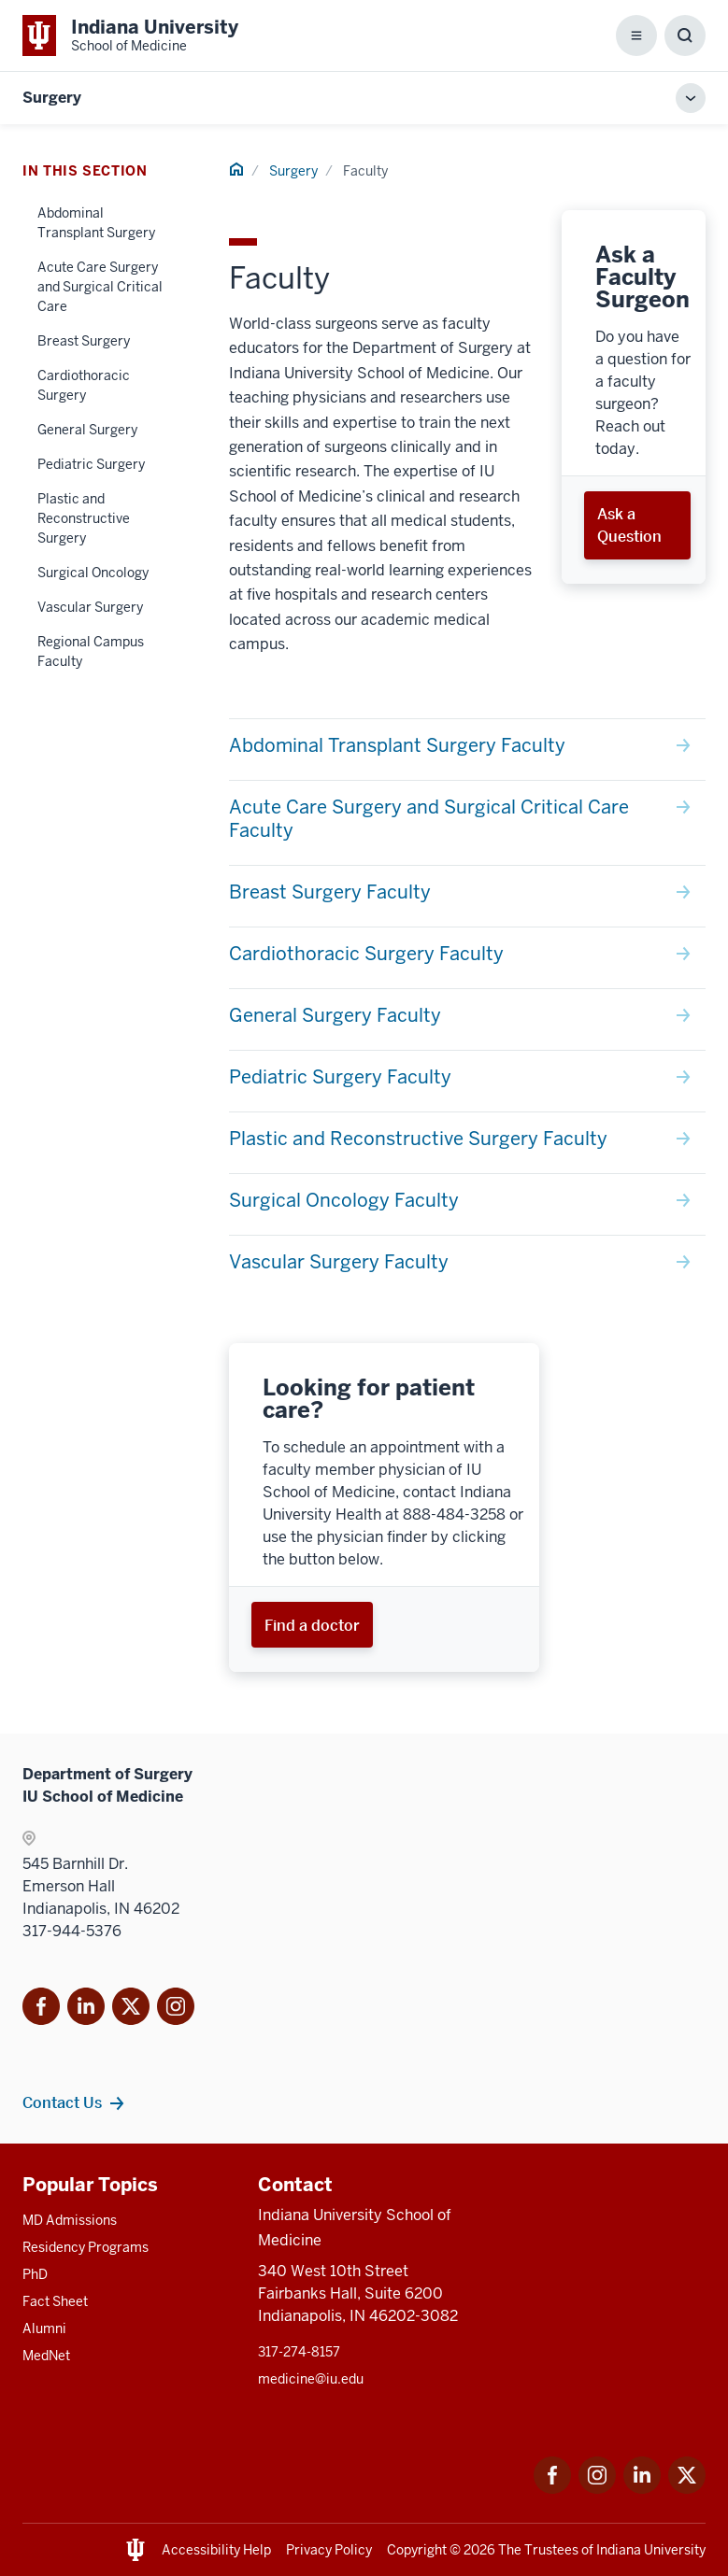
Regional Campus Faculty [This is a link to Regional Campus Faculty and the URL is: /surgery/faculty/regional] (90, 651)
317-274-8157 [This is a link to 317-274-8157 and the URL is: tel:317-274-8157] (299, 2351)
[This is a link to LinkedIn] (86, 2009)
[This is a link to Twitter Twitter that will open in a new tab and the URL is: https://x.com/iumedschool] (687, 2488)
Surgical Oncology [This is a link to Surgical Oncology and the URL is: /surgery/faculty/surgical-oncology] (93, 572)
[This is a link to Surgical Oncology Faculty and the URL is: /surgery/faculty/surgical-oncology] (467, 1204)
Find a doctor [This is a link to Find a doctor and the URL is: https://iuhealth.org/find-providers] (312, 1625)
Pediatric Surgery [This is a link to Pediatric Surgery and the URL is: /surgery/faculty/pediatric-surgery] (91, 464)
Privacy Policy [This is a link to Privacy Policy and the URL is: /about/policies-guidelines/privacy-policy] (329, 2549)
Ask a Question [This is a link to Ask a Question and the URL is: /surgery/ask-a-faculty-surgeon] (629, 524)
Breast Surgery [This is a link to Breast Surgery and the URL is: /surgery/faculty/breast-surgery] (83, 341)
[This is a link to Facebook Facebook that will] (41, 2009)
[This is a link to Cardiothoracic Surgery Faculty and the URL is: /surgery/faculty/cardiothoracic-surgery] (467, 957)
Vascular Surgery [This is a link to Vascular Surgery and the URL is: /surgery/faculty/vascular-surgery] (90, 607)
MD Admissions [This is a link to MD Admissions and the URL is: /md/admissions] (69, 2220)
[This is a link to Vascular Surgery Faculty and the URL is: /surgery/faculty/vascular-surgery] (467, 1266)
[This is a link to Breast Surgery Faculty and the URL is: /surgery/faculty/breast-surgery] (467, 896)
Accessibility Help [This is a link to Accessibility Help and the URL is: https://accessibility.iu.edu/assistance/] (216, 2549)
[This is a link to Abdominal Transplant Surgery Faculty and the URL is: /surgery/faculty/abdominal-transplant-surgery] (467, 749)
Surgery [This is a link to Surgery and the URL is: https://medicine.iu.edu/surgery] (51, 97)
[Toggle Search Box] (685, 35)
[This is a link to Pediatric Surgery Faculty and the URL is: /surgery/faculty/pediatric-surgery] (467, 1081)
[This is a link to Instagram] (175, 2009)
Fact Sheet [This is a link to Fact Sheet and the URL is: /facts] (55, 2301)
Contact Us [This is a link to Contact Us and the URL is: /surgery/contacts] (62, 2102)
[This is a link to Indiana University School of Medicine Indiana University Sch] (130, 35)
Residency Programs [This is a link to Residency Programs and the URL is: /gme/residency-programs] (85, 2247)
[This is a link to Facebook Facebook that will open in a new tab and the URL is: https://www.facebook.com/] (552, 2488)
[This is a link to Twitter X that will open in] (131, 2009)
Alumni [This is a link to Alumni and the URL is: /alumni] (44, 2328)
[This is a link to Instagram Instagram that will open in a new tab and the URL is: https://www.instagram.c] (597, 2488)
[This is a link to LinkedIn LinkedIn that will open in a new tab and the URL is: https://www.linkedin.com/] (642, 2488)
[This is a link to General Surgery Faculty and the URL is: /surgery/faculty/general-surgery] (467, 1019)
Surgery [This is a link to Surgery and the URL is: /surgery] (293, 171)
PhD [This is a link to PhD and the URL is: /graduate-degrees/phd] (35, 2274)
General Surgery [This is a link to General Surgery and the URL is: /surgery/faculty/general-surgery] (87, 429)
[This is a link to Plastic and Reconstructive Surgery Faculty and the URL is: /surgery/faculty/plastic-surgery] (467, 1142)
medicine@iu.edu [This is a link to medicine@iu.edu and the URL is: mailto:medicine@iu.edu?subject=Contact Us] (311, 2379)
